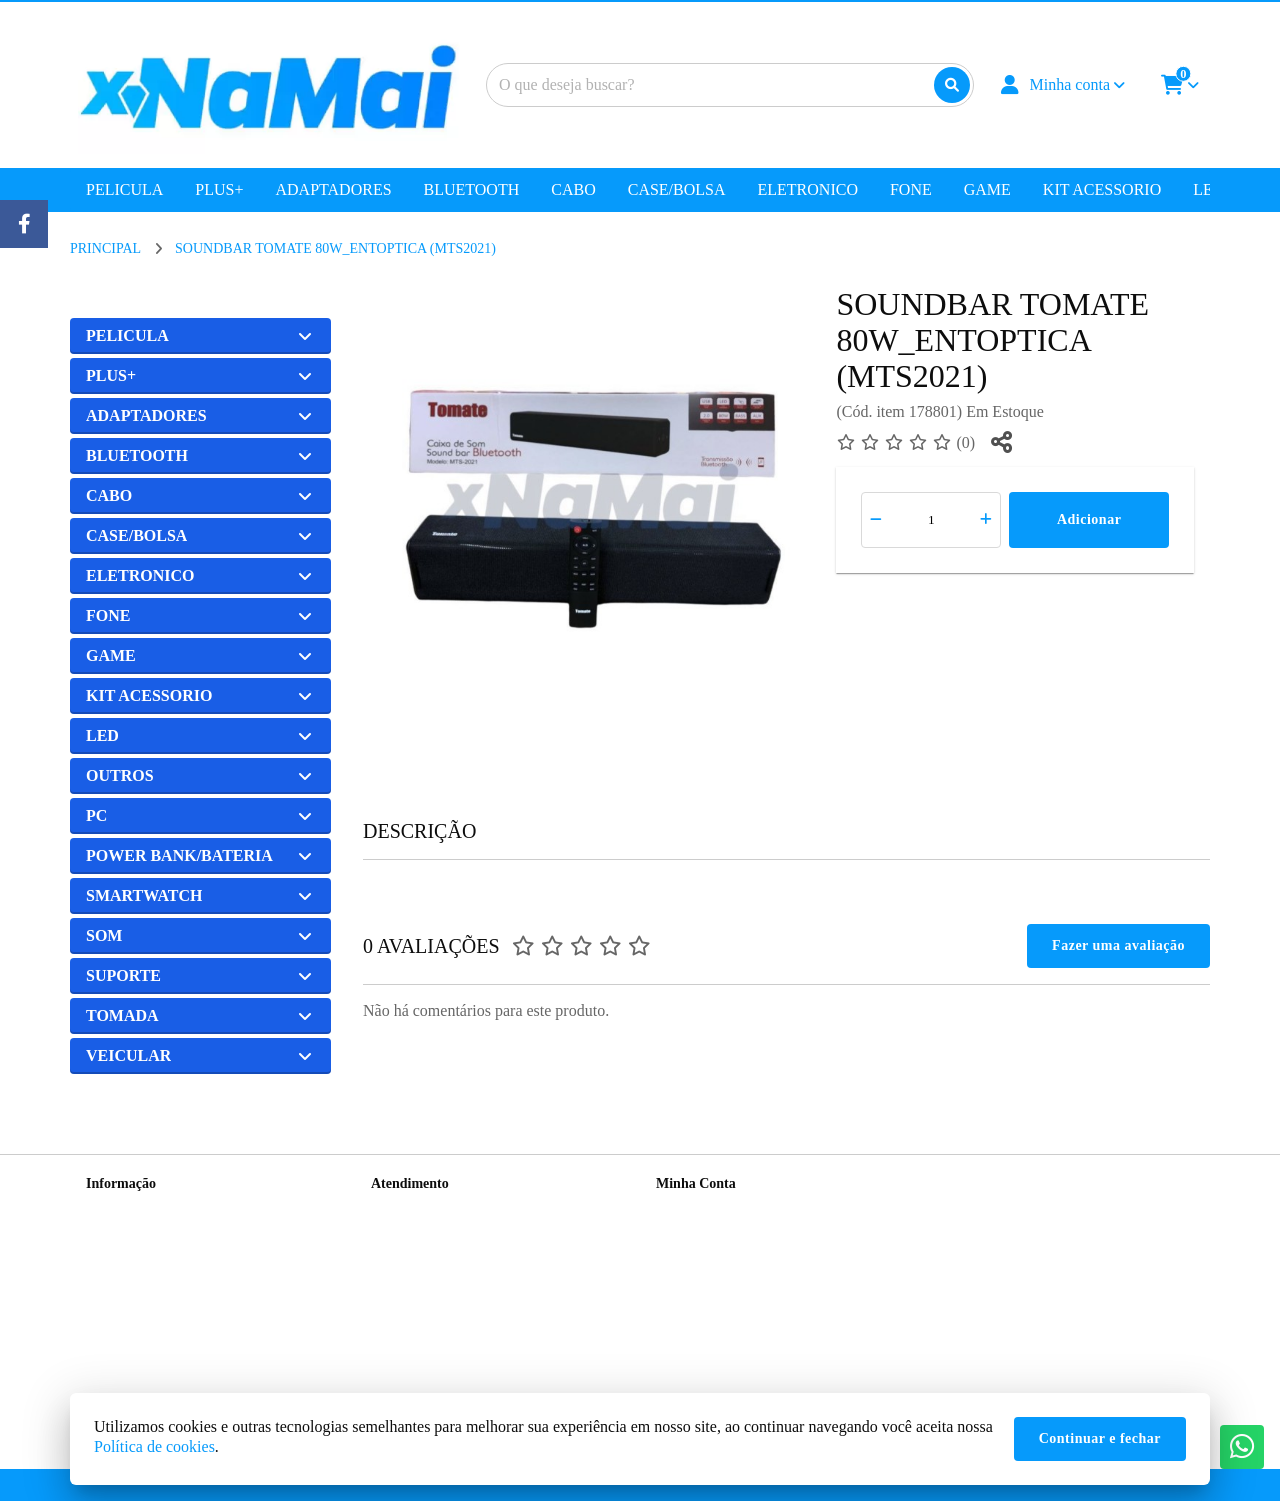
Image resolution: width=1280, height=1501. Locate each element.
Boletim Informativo (713, 1261)
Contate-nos (405, 1209)
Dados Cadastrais (705, 1209)
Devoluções (404, 1261)
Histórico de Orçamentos (726, 1235)
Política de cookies (154, 1446)
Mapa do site (407, 1235)
